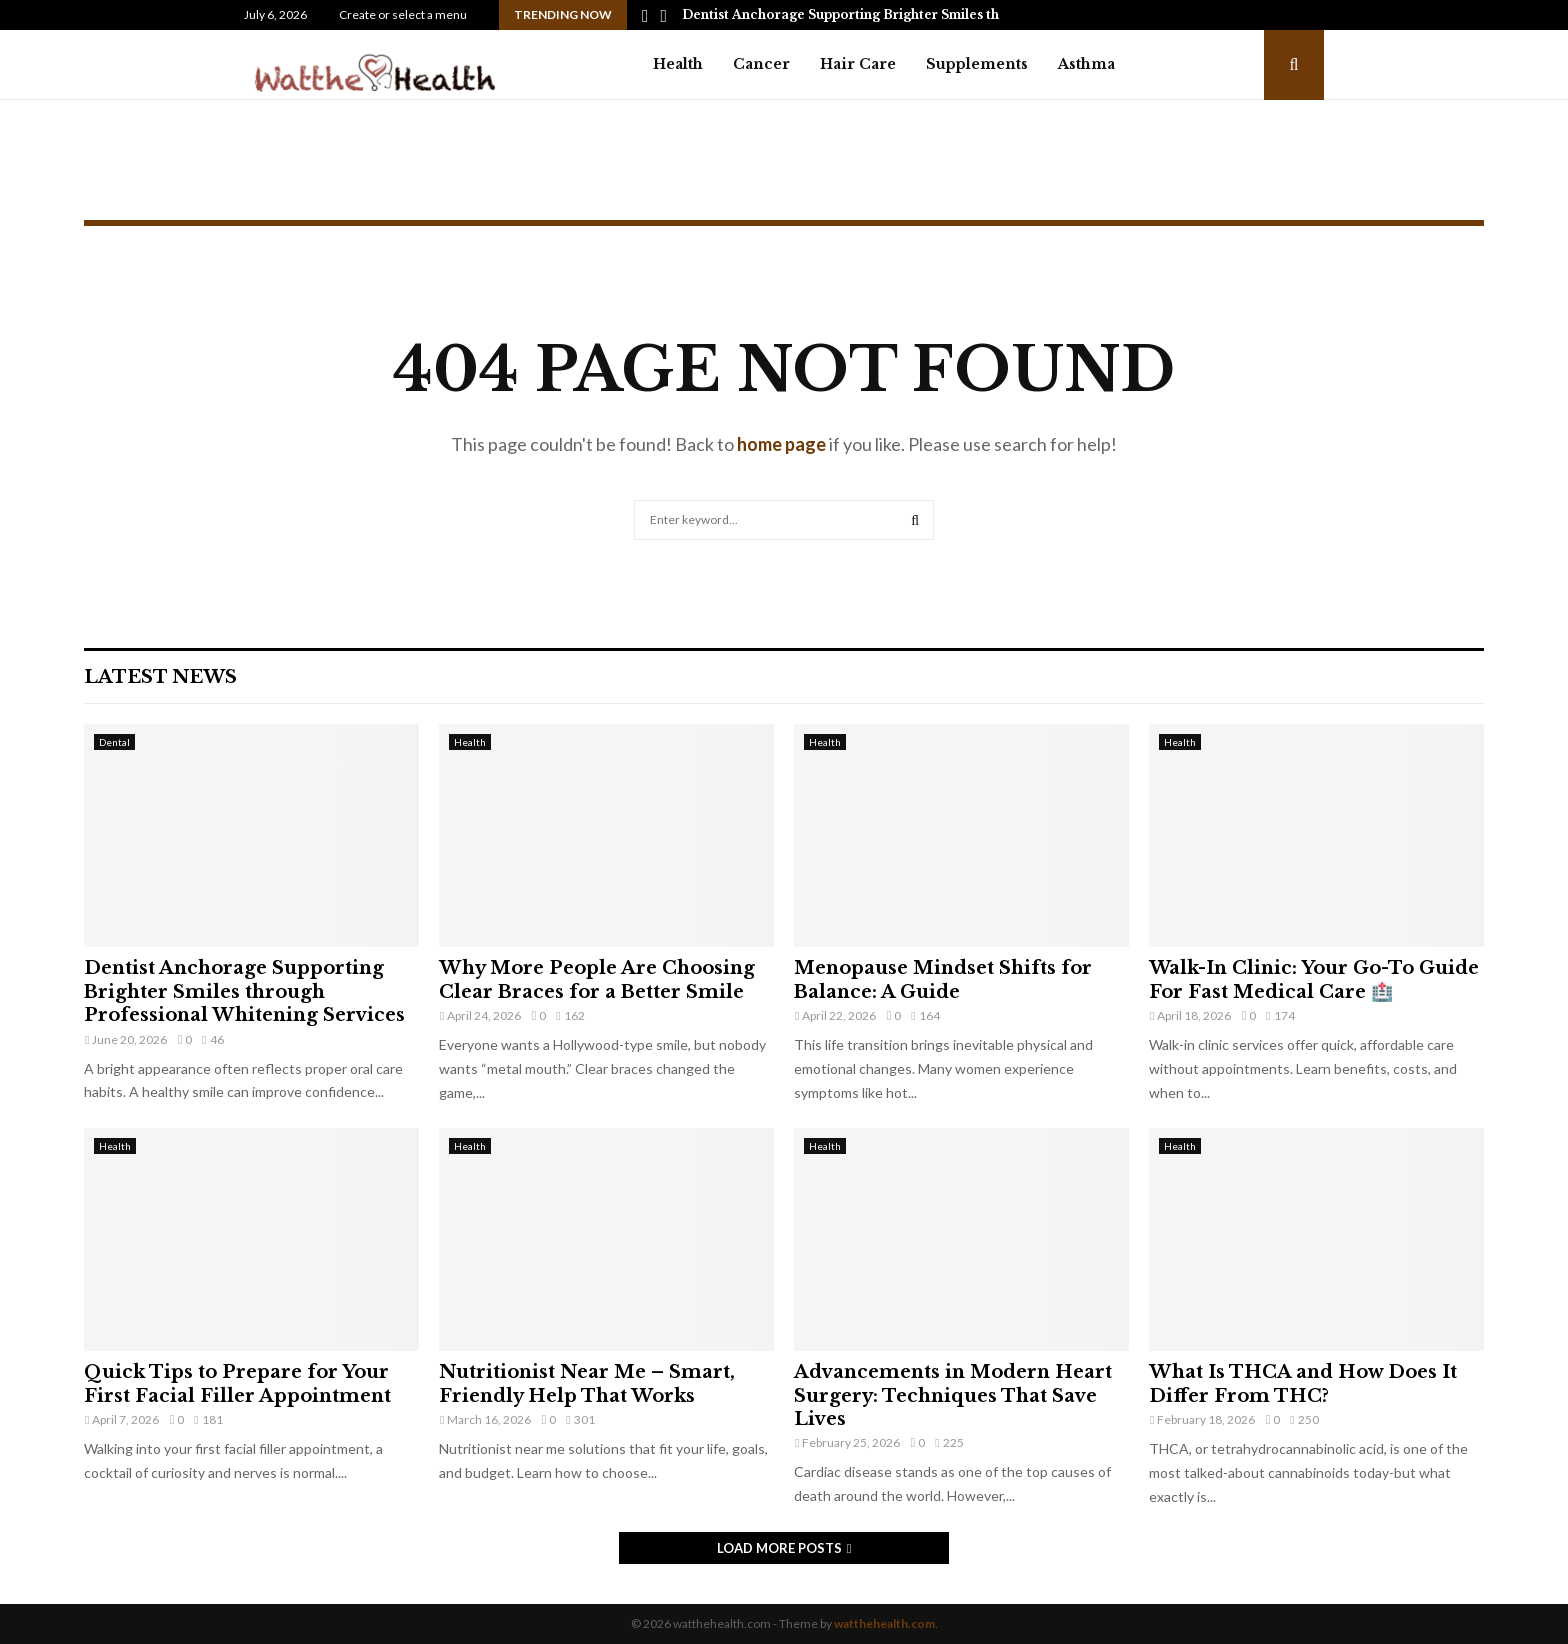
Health (678, 64)
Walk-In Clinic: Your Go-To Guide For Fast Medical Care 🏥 (1314, 979)
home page (781, 444)
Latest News (160, 677)
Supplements (977, 64)
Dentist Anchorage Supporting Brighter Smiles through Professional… (907, 14)
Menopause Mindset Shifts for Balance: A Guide (943, 979)
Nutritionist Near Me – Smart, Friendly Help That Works (587, 1383)
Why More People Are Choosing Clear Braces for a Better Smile (597, 979)
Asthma (1086, 64)
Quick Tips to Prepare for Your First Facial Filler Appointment (237, 1383)
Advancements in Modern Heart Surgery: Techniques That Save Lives (953, 1395)
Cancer (761, 64)
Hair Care (858, 64)
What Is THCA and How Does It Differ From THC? (1303, 1383)
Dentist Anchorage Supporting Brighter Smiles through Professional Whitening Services (244, 991)
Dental (114, 742)
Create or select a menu (403, 14)
